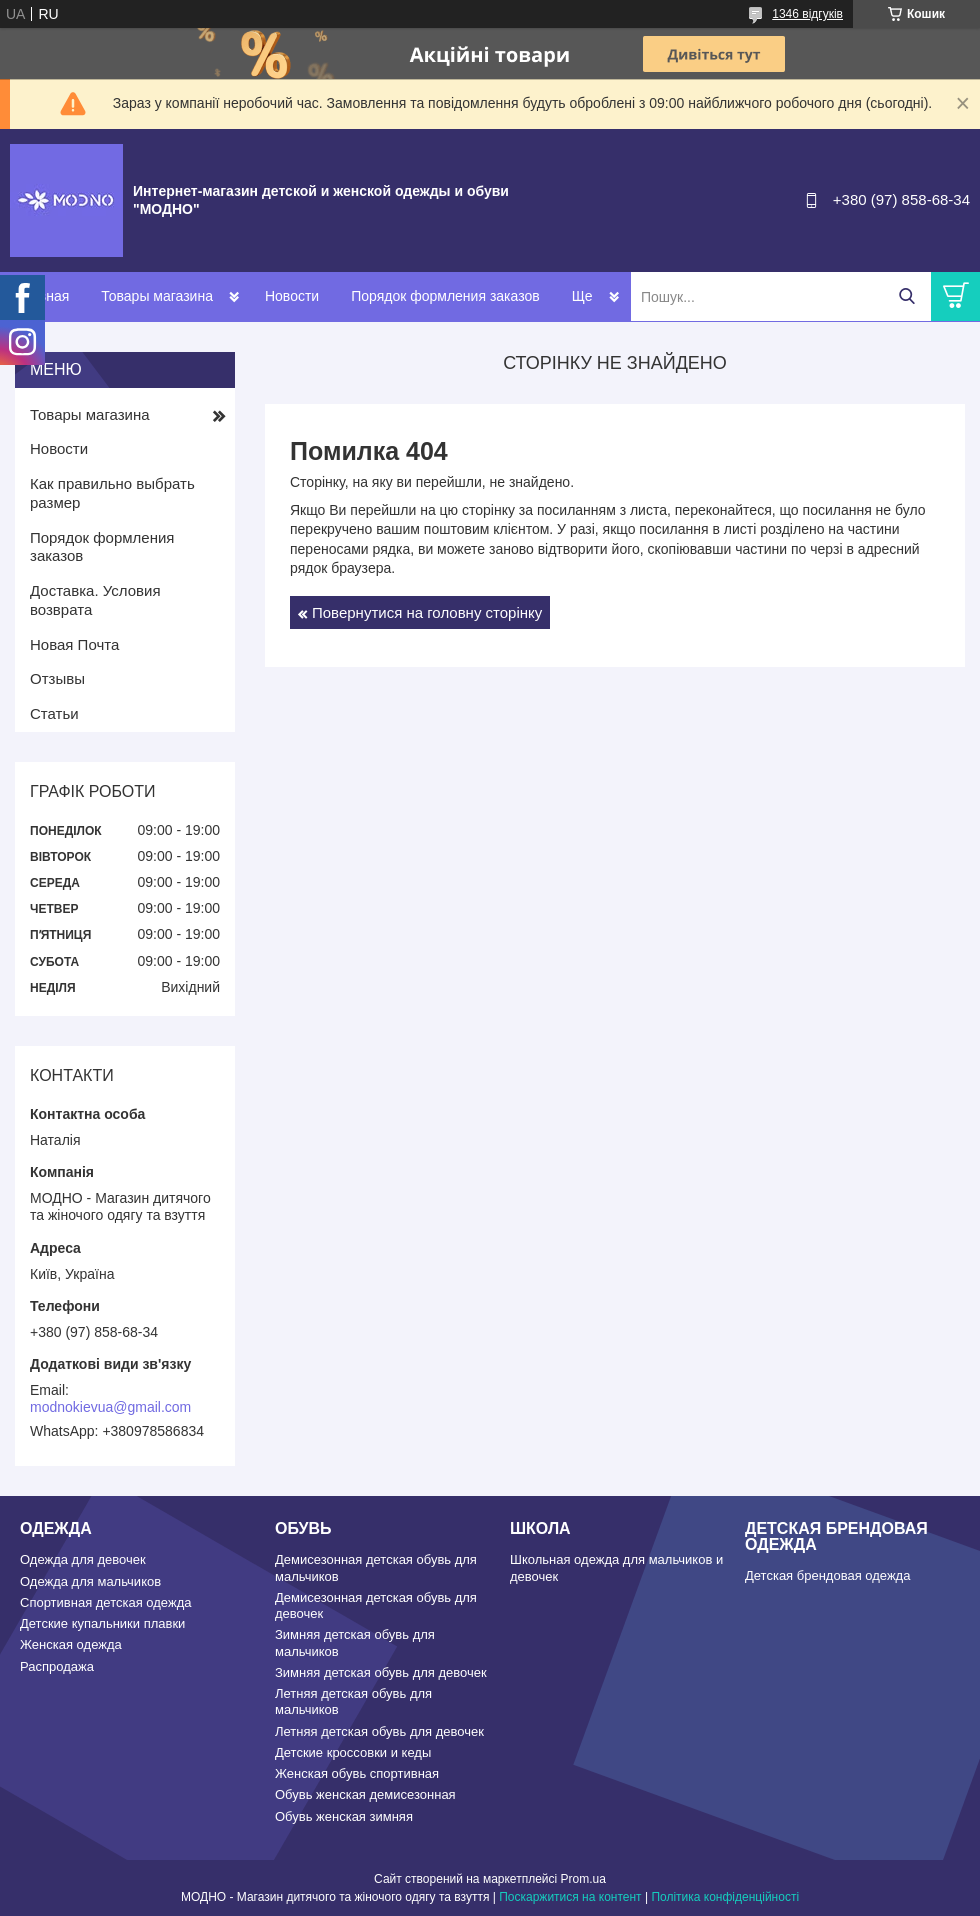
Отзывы (57, 678)
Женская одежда (71, 1644)
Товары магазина (157, 296)
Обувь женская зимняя (344, 1816)
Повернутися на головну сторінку (427, 612)
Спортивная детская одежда (105, 1602)
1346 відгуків (807, 14)
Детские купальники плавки (102, 1623)
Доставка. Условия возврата (95, 600)
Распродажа (57, 1666)
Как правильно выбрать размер (112, 493)
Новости (292, 296)
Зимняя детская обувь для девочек (381, 1672)
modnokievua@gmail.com (110, 1407)
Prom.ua (583, 1879)
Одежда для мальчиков (90, 1581)
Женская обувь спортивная (357, 1773)
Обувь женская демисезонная (365, 1794)
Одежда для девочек (83, 1559)
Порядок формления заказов (445, 296)
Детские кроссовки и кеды (353, 1752)
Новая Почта (74, 644)
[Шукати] (906, 296)
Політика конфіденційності (725, 1897)
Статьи (54, 713)
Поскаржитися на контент (570, 1897)
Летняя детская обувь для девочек (379, 1731)
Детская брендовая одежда (827, 1575)
